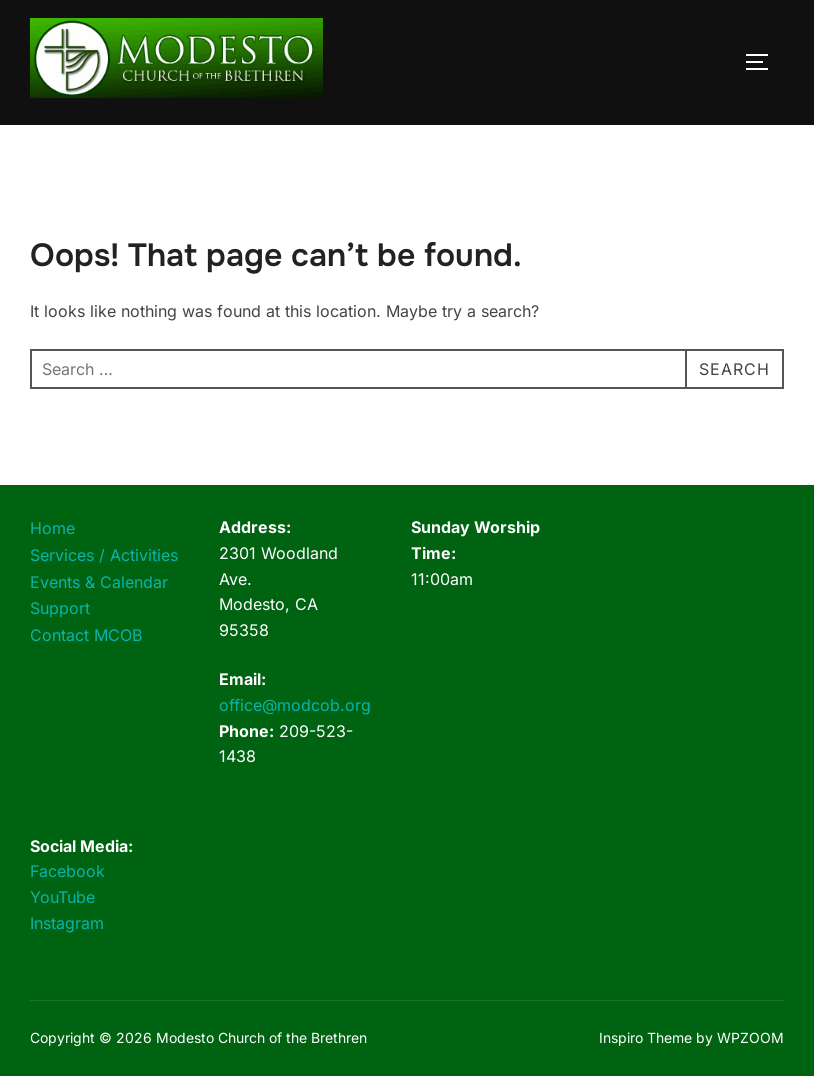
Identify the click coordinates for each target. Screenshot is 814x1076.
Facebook (67, 871)
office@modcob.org (295, 705)
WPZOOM (750, 1037)
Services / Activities (104, 555)
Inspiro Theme (645, 1037)
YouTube (62, 897)
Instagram (67, 923)
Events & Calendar (99, 582)
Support (60, 608)
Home (52, 528)
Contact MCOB (86, 635)
